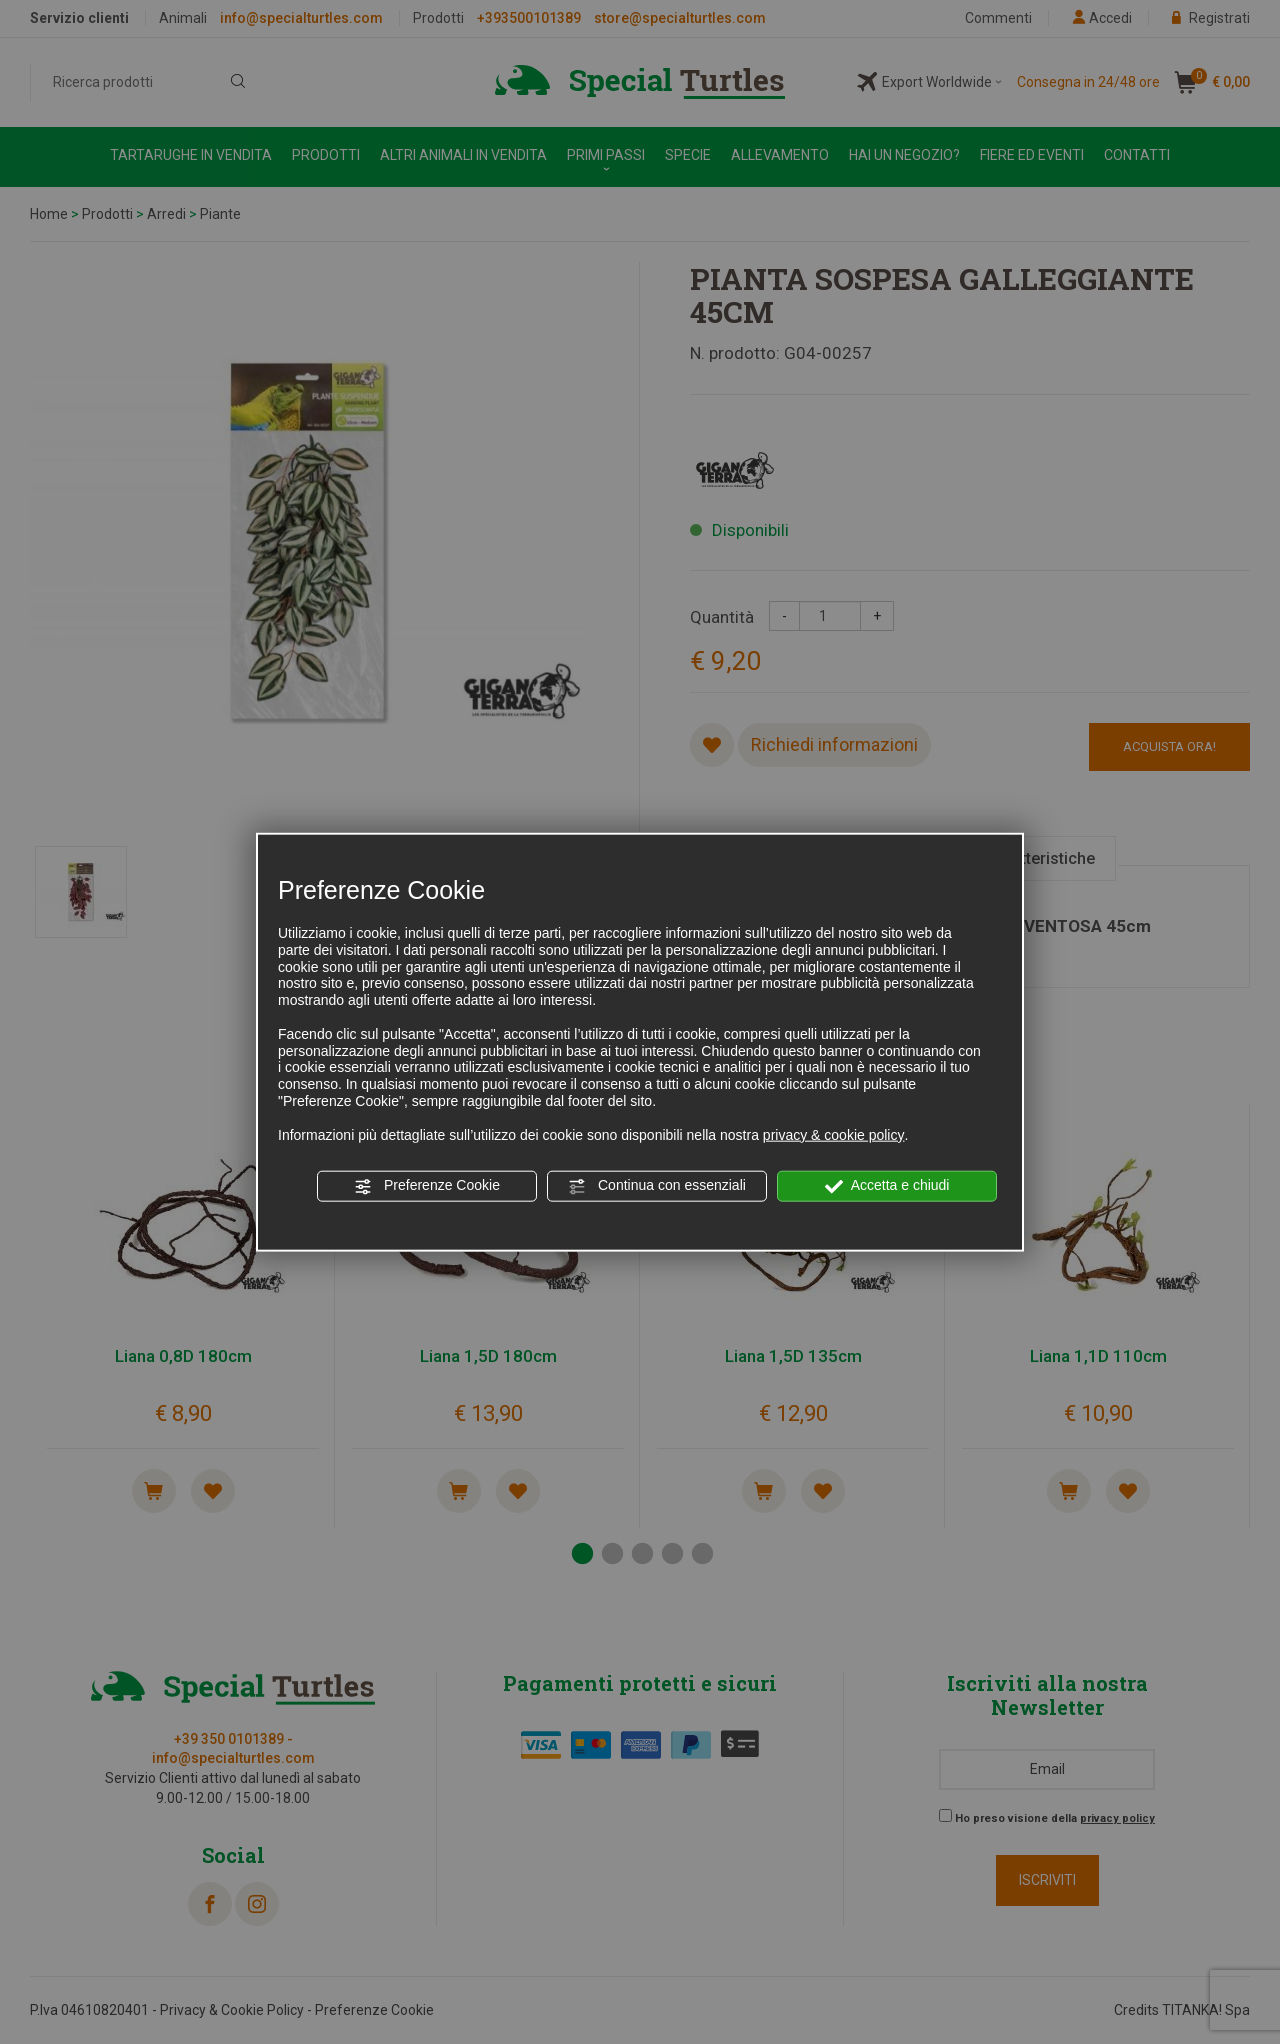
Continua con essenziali (657, 1186)
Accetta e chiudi (887, 1186)
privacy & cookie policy (834, 1134)
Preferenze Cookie (427, 1186)
